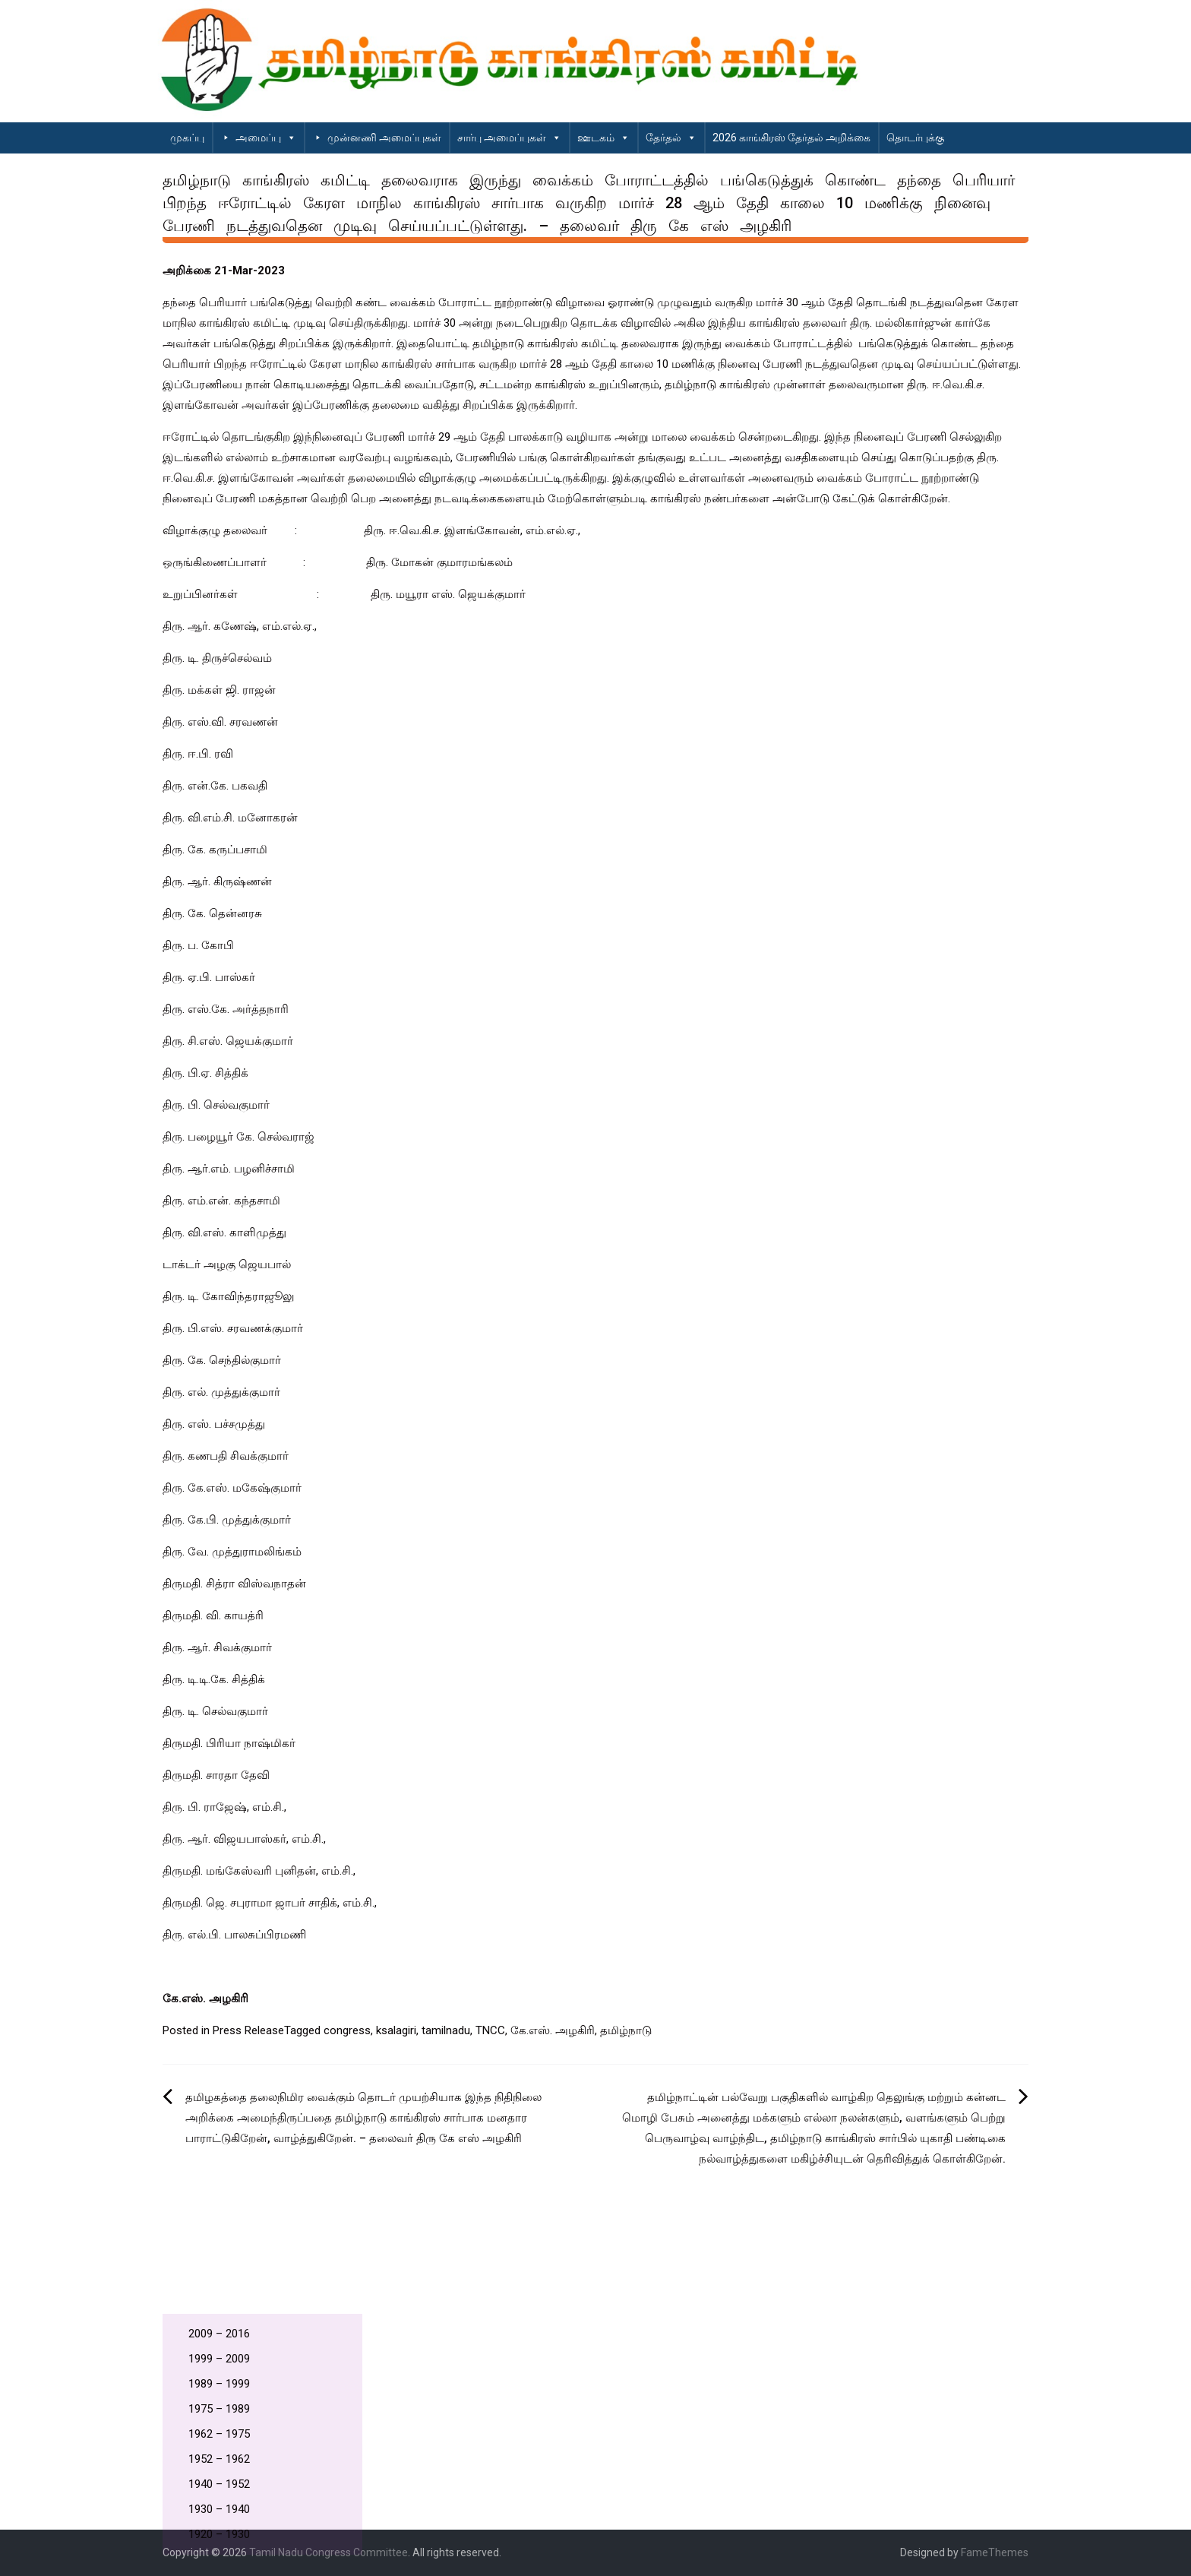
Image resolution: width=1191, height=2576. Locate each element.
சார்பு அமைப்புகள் (509, 137)
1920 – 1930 (219, 2534)
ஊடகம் (603, 137)
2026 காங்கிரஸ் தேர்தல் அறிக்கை (791, 137)
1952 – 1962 (219, 2459)
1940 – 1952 (219, 2484)
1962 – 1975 (219, 2434)
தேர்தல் (671, 137)
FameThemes (994, 2552)
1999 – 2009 (219, 2359)
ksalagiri (396, 2030)
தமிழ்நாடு (626, 2030)
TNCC (490, 2030)
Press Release (248, 2030)
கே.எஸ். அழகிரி (552, 2030)
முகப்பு (187, 137)
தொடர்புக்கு (915, 137)
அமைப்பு (265, 137)
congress (347, 2030)
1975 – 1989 (219, 2409)
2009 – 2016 (219, 2333)
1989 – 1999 (219, 2384)
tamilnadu (446, 2030)
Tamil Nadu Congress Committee (328, 2552)
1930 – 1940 (219, 2509)
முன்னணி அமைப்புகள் (384, 137)
